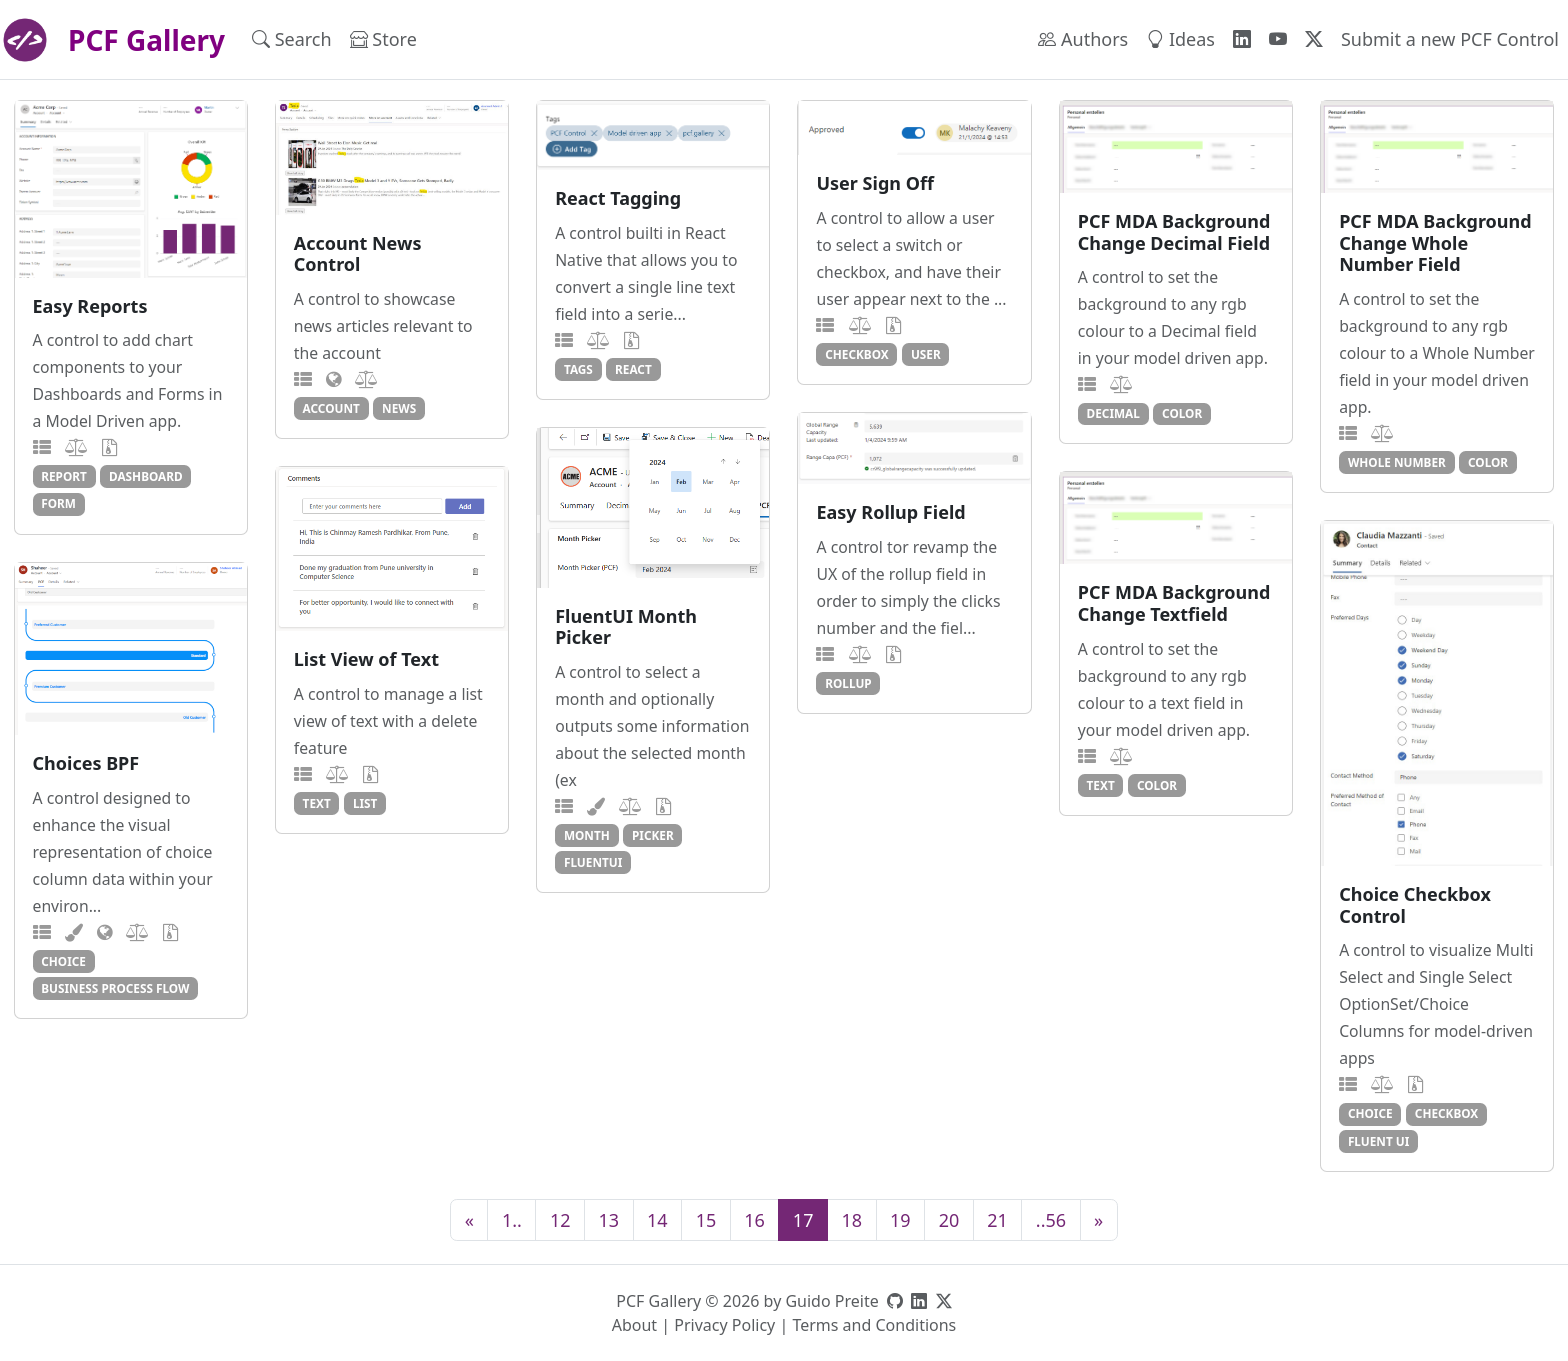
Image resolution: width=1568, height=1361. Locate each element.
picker (653, 835)
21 (997, 1220)
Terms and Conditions (874, 1325)
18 (851, 1220)
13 (608, 1220)
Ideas (1180, 39)
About (634, 1325)
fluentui (593, 862)
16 (754, 1220)
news (399, 408)
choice (1370, 1113)
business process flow (115, 988)
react (633, 369)
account (331, 408)
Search (292, 39)
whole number (1397, 462)
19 (900, 1220)
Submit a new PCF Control (1450, 39)
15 (706, 1220)
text (317, 803)
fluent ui (1378, 1141)
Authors (1083, 39)
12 (560, 1220)
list (365, 803)
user (926, 354)
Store (383, 39)
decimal (1113, 413)
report (64, 476)
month (587, 835)
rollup (848, 683)
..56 (1051, 1220)
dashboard (146, 476)
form (58, 503)
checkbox (856, 354)
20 (949, 1220)
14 (657, 1220)
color (1182, 413)
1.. (512, 1220)
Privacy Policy (724, 1325)
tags (578, 369)
